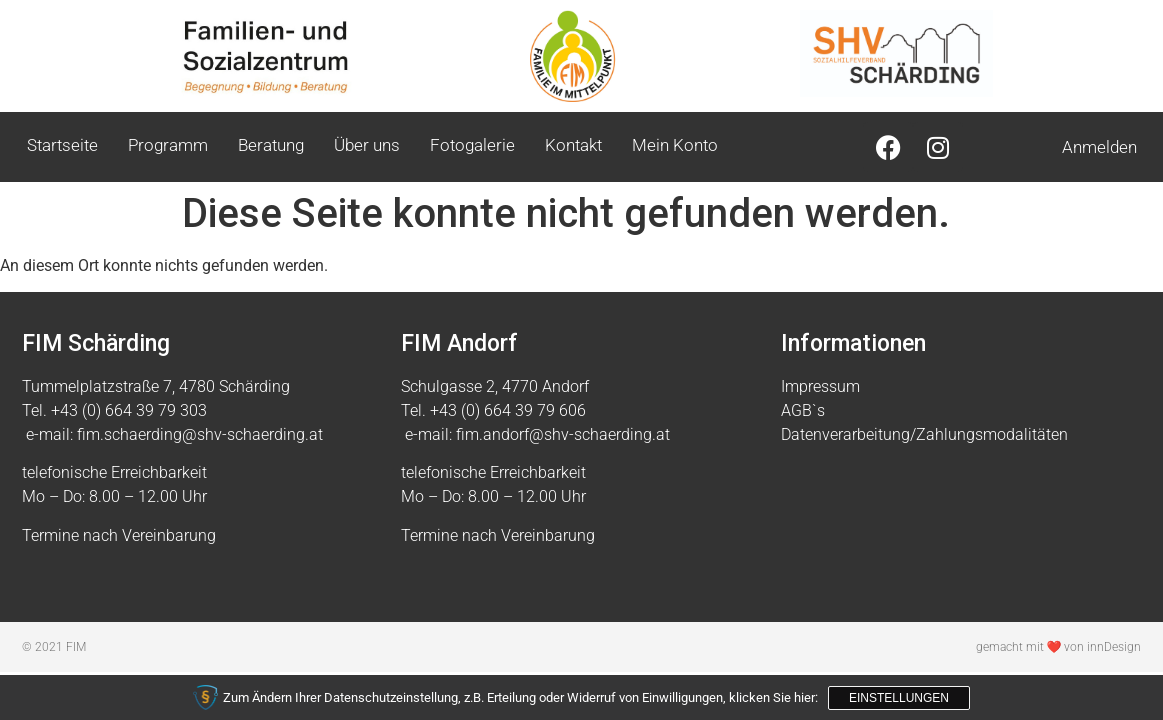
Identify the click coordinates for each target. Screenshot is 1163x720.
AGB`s (803, 410)
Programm (168, 145)
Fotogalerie (472, 145)
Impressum (820, 386)
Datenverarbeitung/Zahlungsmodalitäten (924, 434)
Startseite (62, 145)
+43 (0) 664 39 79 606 (508, 410)
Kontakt (573, 145)
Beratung (271, 145)
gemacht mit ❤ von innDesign (1059, 647)
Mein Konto (675, 145)
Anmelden (1099, 147)
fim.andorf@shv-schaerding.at (563, 434)
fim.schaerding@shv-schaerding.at (200, 434)
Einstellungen (899, 698)
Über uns (367, 145)
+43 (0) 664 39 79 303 (129, 410)
